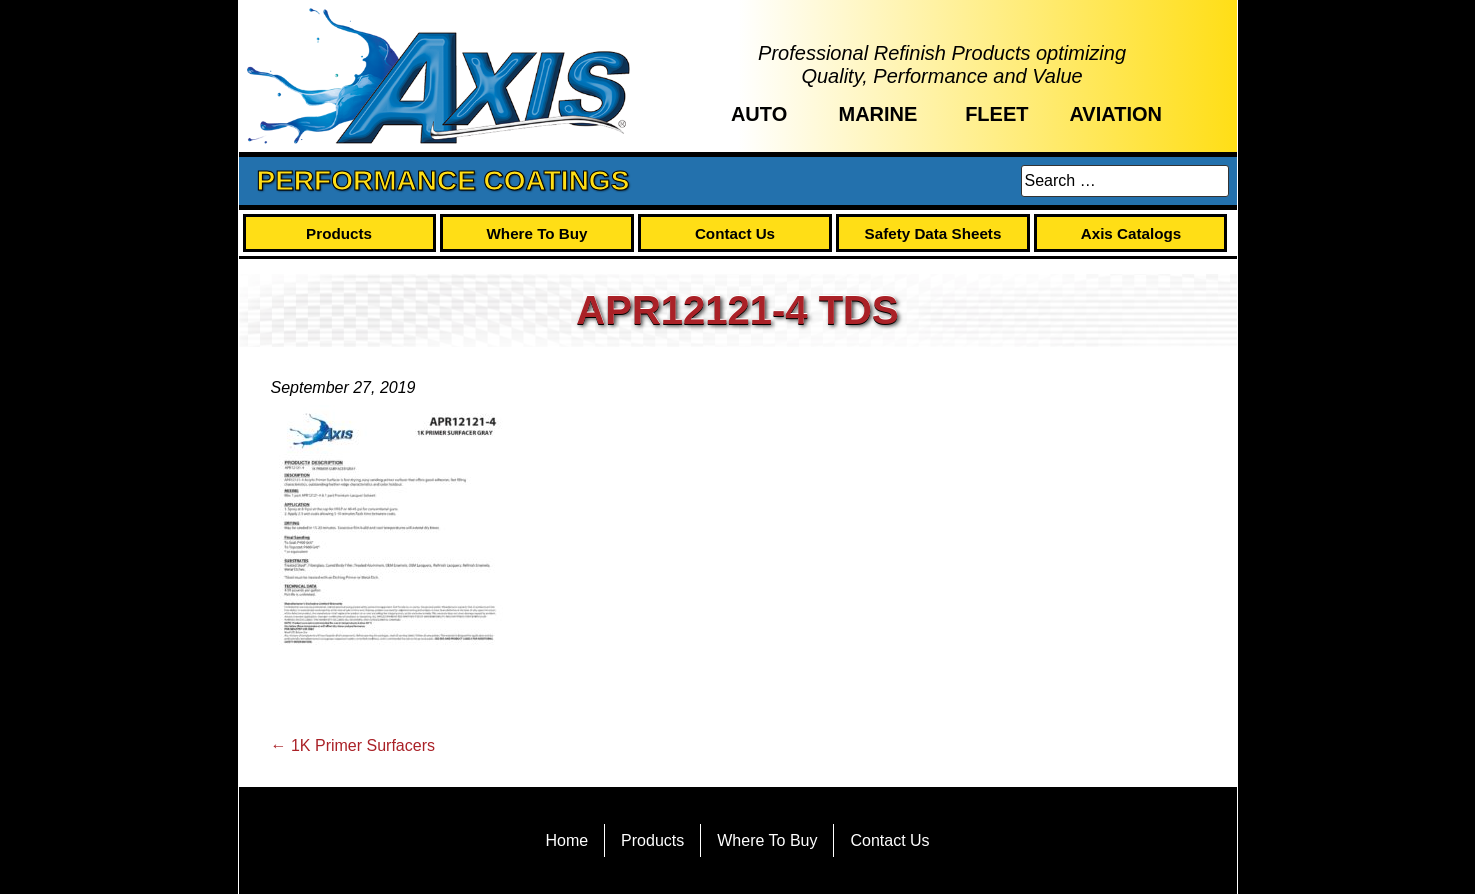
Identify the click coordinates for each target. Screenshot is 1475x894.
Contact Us (735, 233)
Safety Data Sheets (933, 233)
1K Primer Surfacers (353, 745)
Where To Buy (537, 233)
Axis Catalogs (1131, 233)
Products (339, 233)
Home (566, 840)
